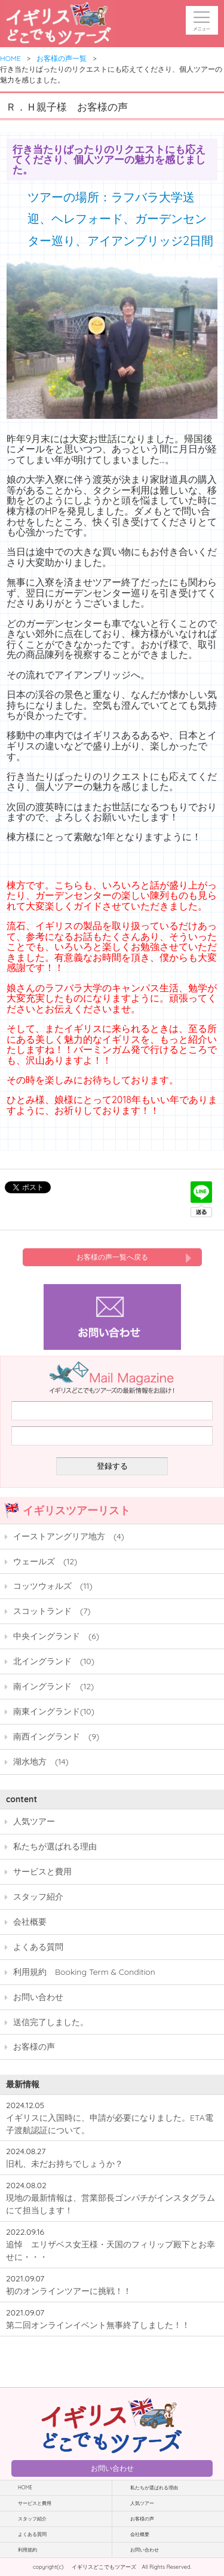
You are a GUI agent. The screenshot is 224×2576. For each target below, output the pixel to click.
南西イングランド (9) (56, 1736)
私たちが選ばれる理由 (55, 1846)
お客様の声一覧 (61, 58)
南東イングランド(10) (53, 1711)
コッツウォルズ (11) (53, 1585)
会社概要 (30, 1921)
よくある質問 (38, 1946)
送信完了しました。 (50, 2022)
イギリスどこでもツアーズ (104, 2566)
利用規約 (27, 2550)
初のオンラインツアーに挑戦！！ (68, 2291)
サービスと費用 (42, 1871)
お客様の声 (34, 2046)
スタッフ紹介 (38, 1896)
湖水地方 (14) (41, 1761)
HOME (10, 58)
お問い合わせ (38, 1997)
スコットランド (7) (52, 1611)
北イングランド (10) (53, 1661)
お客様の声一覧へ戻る (112, 1256)
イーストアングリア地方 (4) (68, 1536)
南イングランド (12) (53, 1686)
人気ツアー (34, 1821)
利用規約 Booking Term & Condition (84, 1972)
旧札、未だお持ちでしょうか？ (64, 2163)
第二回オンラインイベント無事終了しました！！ (98, 2325)
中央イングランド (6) (56, 1636)
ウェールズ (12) (45, 1561)
